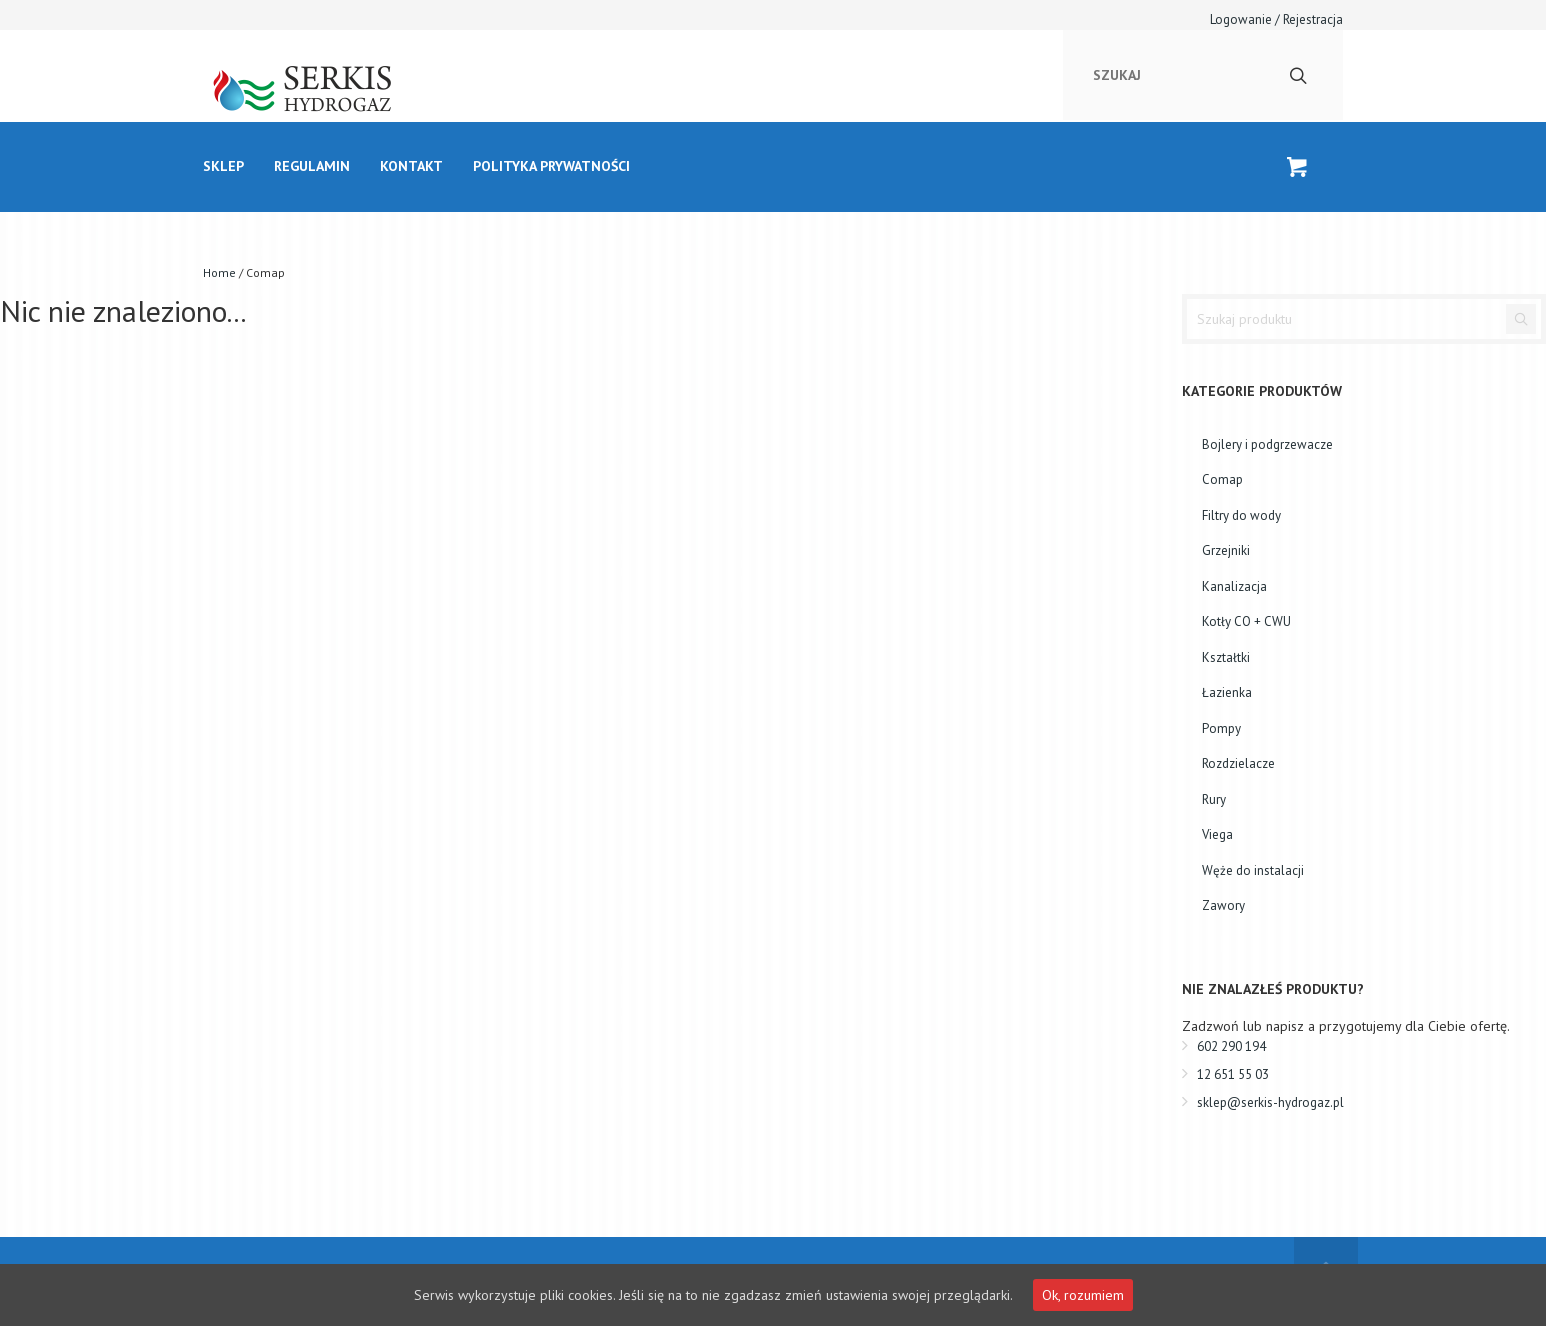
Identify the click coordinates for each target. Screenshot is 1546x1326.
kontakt (411, 166)
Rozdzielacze (1238, 763)
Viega (1217, 834)
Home (219, 272)
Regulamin (312, 166)
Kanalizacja (1234, 586)
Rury (1214, 799)
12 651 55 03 (1233, 1074)
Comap (1222, 479)
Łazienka (1227, 692)
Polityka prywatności (551, 166)
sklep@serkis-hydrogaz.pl (1270, 1102)
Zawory (1223, 905)
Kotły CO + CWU (1246, 621)
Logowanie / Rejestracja (1276, 19)
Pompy (1221, 728)
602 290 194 (1231, 1046)
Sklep (223, 166)
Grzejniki (1226, 550)
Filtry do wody (1241, 515)
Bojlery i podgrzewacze (1267, 444)
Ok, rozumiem (1083, 1295)
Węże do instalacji (1253, 870)
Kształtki (1226, 657)
